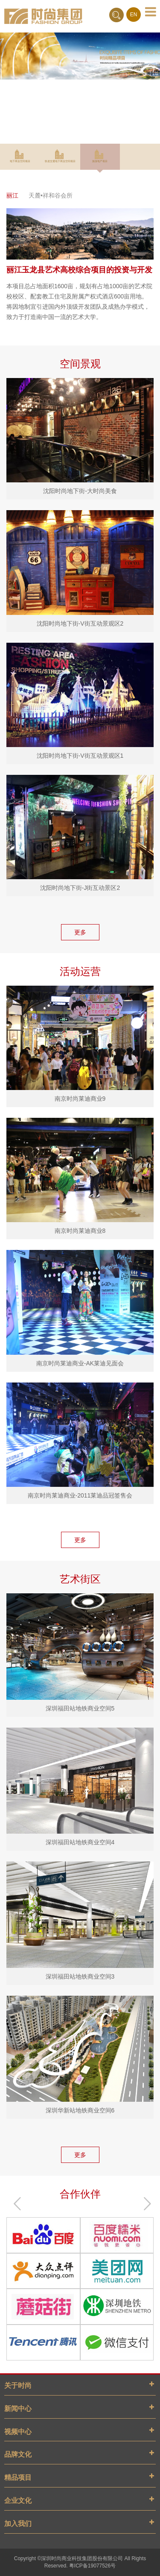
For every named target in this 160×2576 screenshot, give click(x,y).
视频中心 (18, 2431)
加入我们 (18, 2523)
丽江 (12, 195)
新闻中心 (18, 2408)
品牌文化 (18, 2454)
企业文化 (18, 2500)
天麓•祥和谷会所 (51, 195)
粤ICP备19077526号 (92, 2566)
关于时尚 (18, 2385)
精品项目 (18, 2477)
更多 (80, 932)
